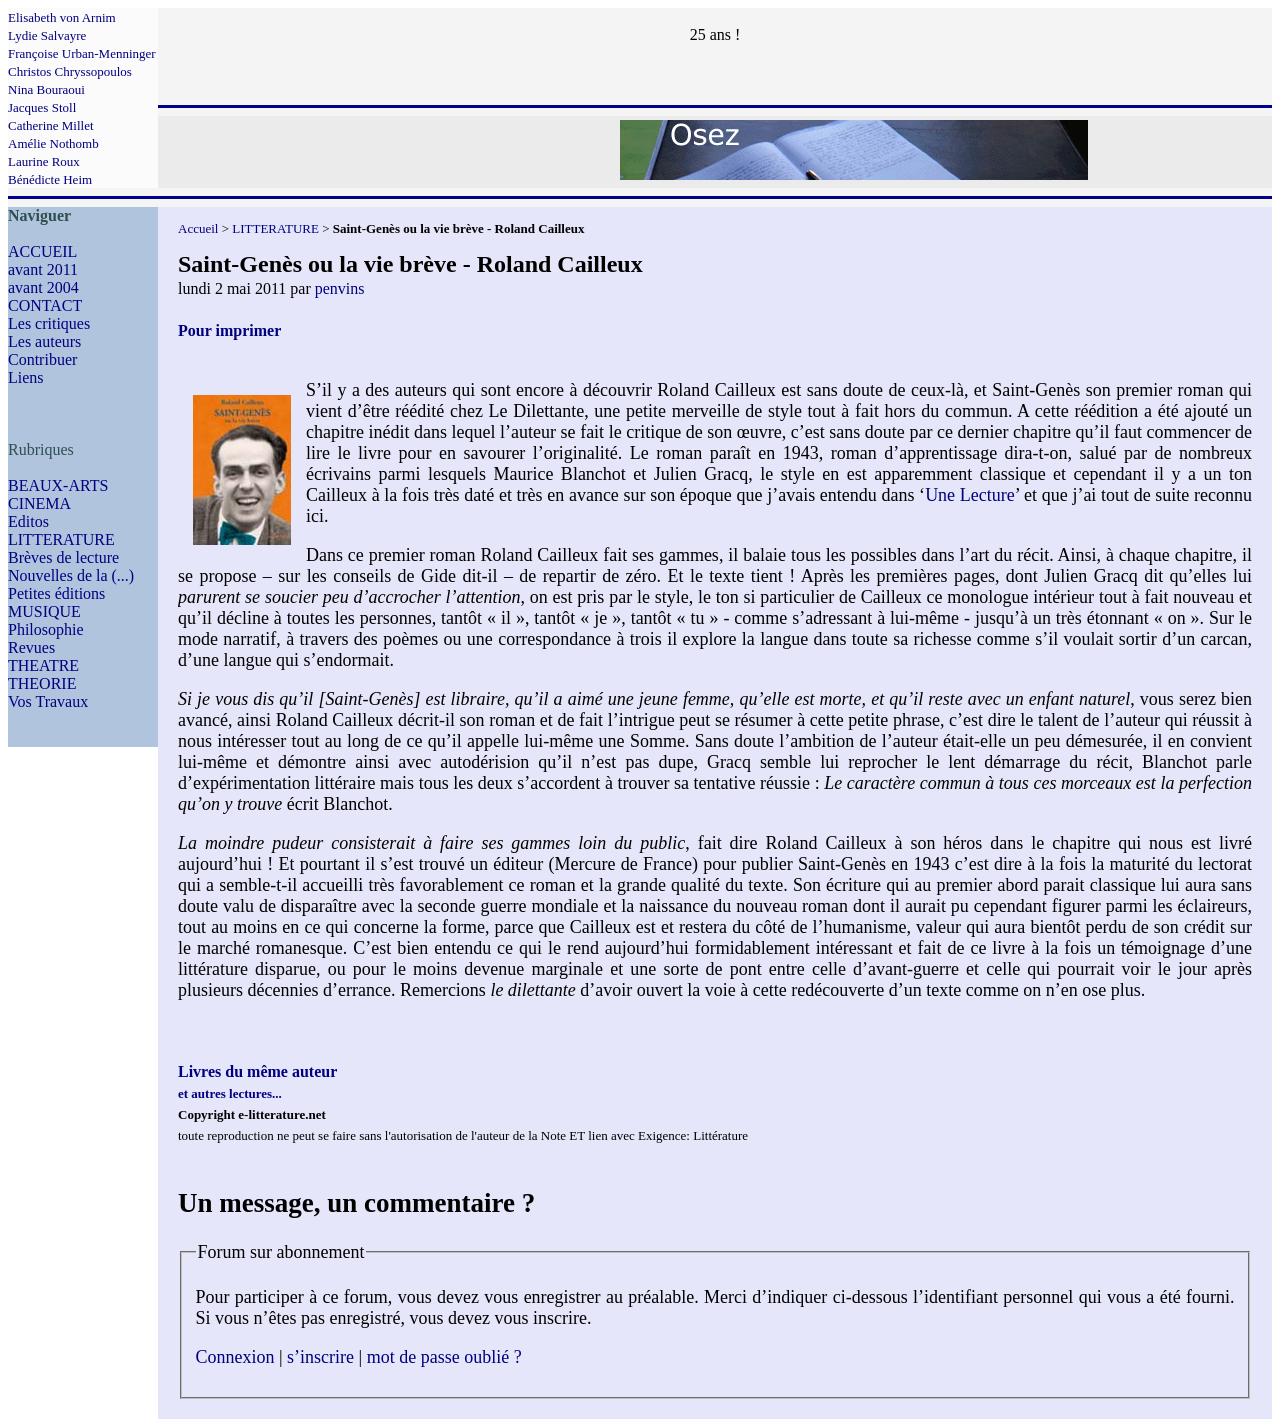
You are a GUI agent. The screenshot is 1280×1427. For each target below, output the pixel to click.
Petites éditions (56, 593)
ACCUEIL (42, 251)
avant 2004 (43, 287)
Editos (28, 521)
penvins (340, 288)
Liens (26, 377)
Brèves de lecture (63, 557)
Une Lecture (970, 495)
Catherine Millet (51, 125)
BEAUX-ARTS (58, 485)
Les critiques (49, 323)
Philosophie (46, 629)
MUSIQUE (44, 611)
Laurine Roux (44, 161)
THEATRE (43, 665)
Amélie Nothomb (53, 143)
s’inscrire (320, 1357)
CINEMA (39, 503)
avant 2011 (43, 269)
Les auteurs (44, 341)
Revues (31, 647)
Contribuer (42, 359)
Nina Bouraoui (46, 89)
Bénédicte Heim (50, 179)
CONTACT (45, 305)
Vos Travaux (48, 701)
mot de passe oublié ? (444, 1357)
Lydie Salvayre (47, 35)
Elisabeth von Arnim (62, 17)
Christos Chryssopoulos (70, 71)
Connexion (235, 1357)
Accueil (198, 228)
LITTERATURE (61, 539)
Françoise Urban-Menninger (82, 53)
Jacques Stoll (42, 107)
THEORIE (42, 683)
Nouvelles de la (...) (71, 575)
